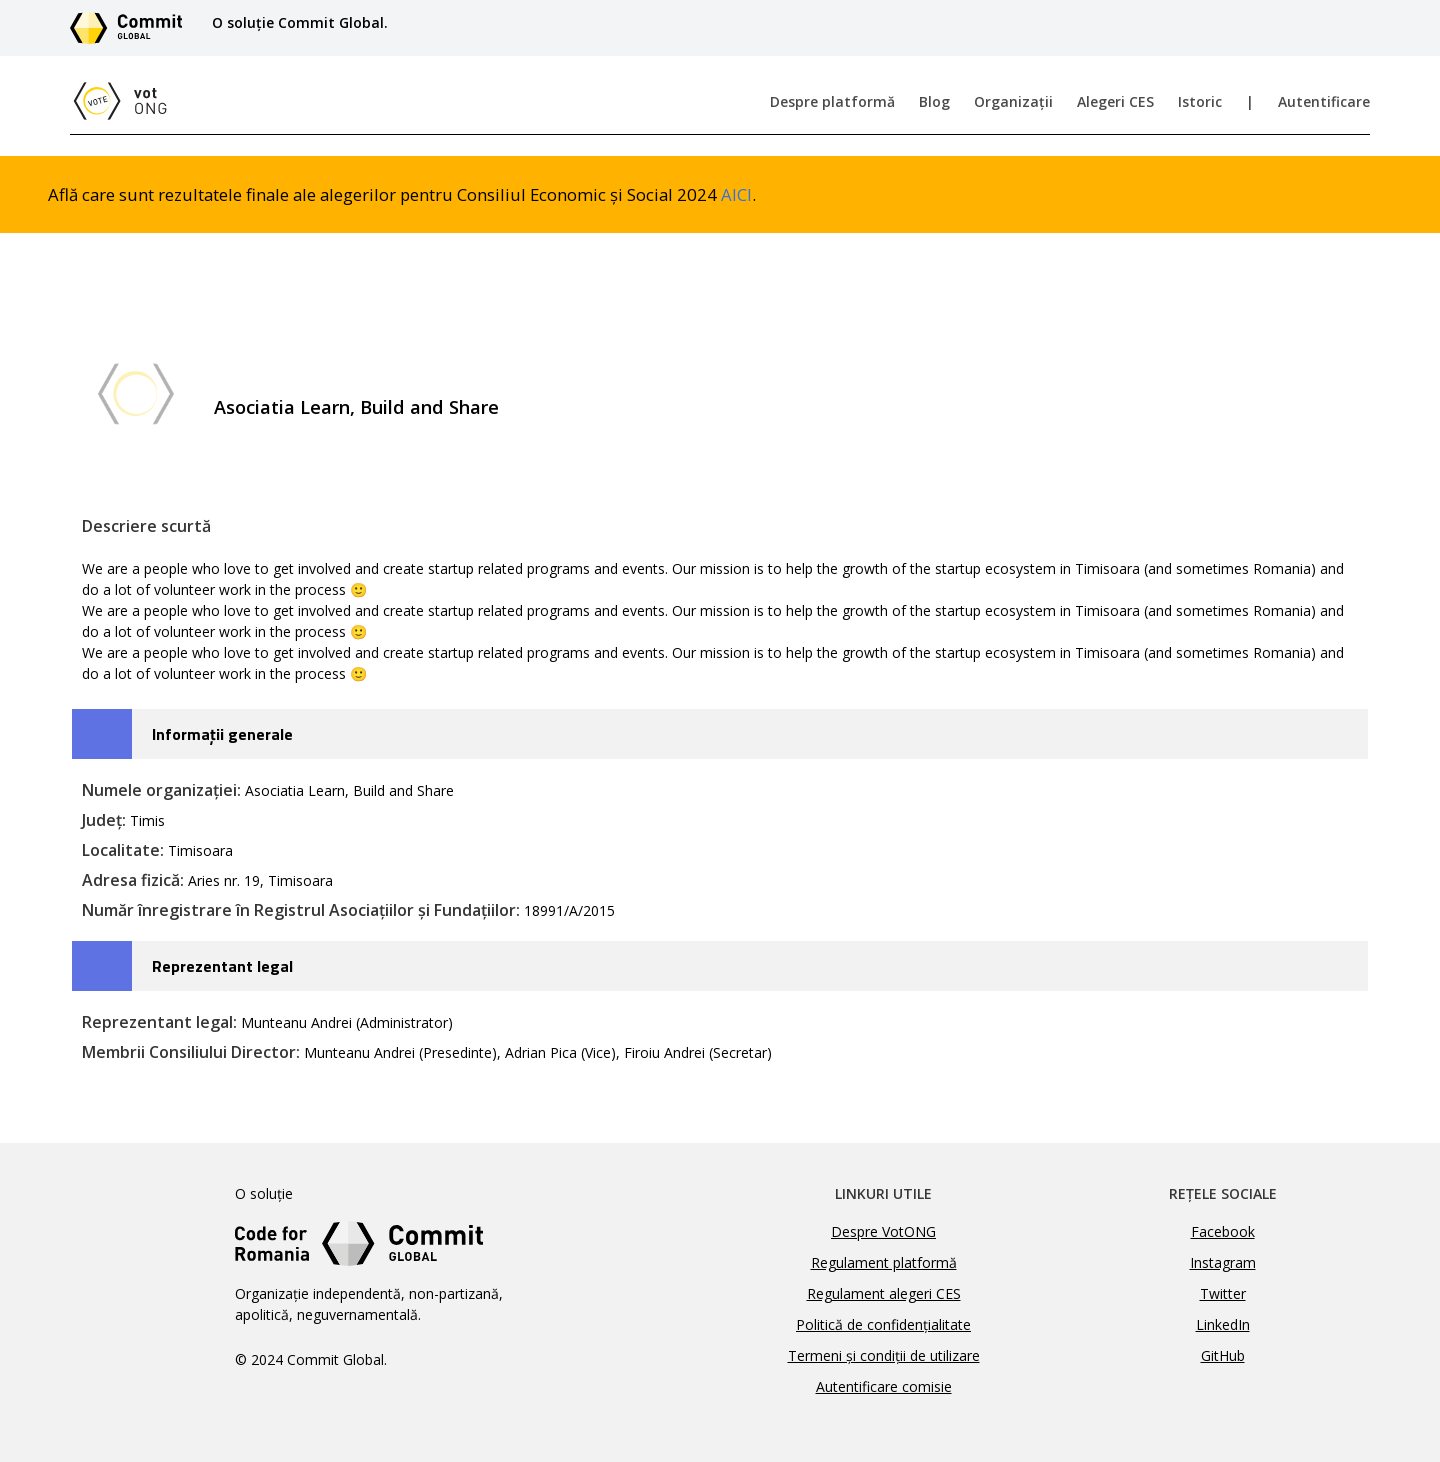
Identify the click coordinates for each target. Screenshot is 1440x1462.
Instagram (1223, 1262)
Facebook (1223, 1231)
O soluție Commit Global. (300, 22)
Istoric (1200, 101)
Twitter (1223, 1293)
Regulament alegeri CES (884, 1293)
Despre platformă (832, 101)
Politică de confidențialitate (883, 1324)
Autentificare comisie (884, 1386)
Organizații (1013, 101)
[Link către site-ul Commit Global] (133, 28)
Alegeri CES (1115, 101)
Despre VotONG (883, 1231)
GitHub (1223, 1355)
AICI (736, 194)
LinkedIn (1223, 1324)
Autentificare (1324, 101)
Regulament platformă (884, 1262)
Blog (934, 101)
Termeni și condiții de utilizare (884, 1355)
